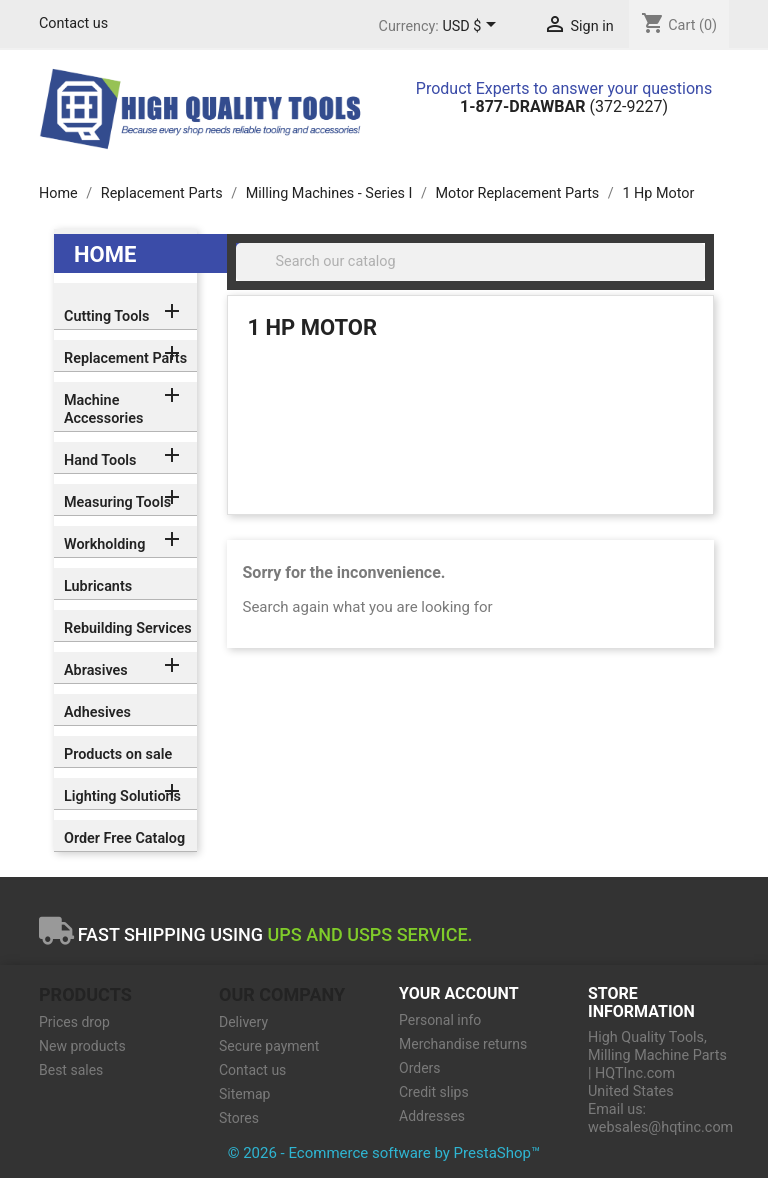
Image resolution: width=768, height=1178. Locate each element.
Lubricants (98, 586)
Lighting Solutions (122, 796)
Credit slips (434, 1092)
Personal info (440, 1020)
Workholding (104, 544)
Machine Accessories (103, 409)
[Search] (471, 262)
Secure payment (269, 1046)
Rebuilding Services (128, 628)
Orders (420, 1068)
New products (82, 1046)
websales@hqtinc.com (660, 1127)
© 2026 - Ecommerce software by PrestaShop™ (384, 1153)
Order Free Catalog (124, 838)
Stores (239, 1118)
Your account (459, 993)
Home (105, 254)
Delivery (243, 1022)
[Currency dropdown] (472, 27)
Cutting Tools (106, 316)
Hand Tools (100, 460)
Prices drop (74, 1022)
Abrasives (96, 670)
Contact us (73, 23)
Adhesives (97, 712)
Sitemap (244, 1094)
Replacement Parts (125, 358)
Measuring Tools (117, 502)
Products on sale (118, 754)
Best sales (71, 1070)
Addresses (432, 1116)
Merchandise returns (463, 1044)
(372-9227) (564, 106)
